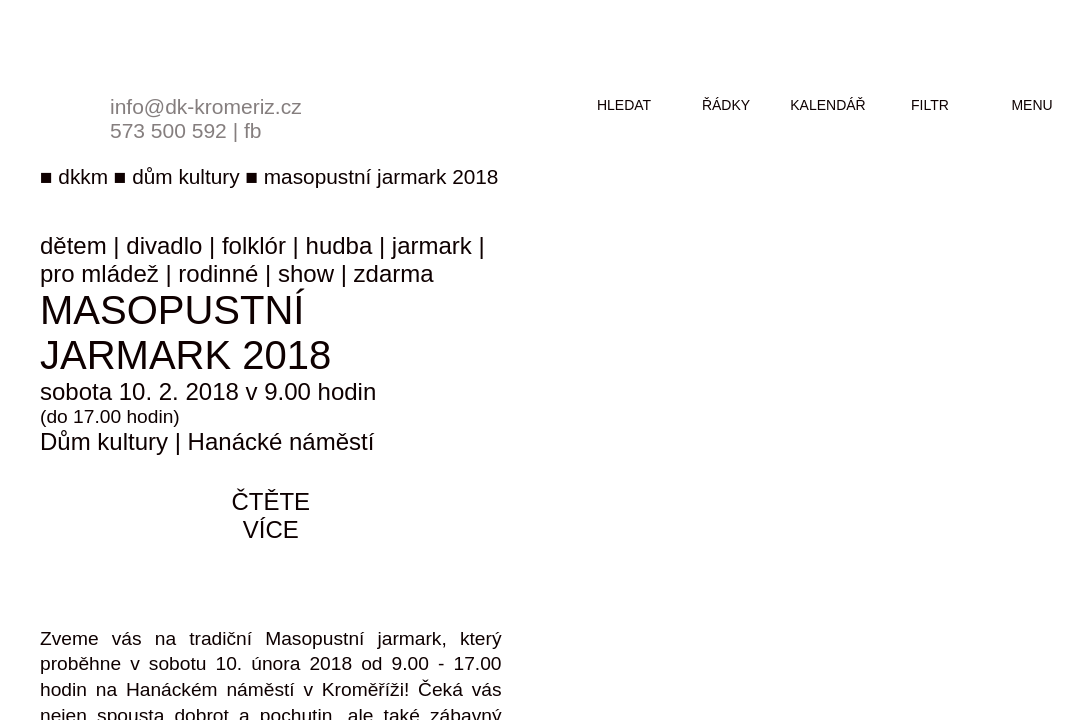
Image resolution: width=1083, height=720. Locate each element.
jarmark (432, 245)
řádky (726, 105)
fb (253, 130)
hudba (339, 245)
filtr (930, 105)
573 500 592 (168, 130)
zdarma (394, 273)
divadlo (164, 245)
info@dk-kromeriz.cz (206, 106)
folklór (254, 245)
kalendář (827, 105)
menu (1031, 105)
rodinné (218, 273)
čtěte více (270, 515)
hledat (624, 105)
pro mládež (99, 273)
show (306, 273)
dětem (73, 245)
